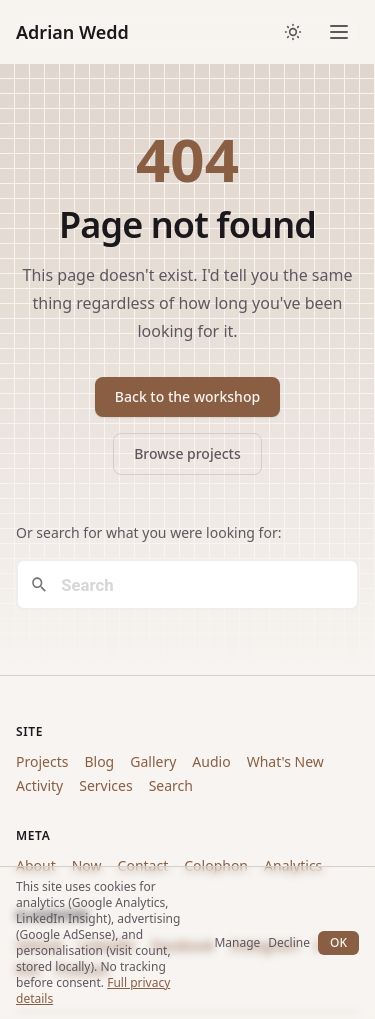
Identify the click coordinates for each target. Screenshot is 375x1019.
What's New (285, 761)
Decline (289, 943)
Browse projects (187, 453)
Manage (237, 943)
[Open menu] (339, 32)
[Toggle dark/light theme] (293, 32)
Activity (39, 785)
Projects (42, 761)
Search (171, 785)
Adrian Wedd (72, 32)
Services (105, 785)
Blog (99, 761)
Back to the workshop (187, 396)
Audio (211, 761)
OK (338, 942)
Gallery (153, 761)
